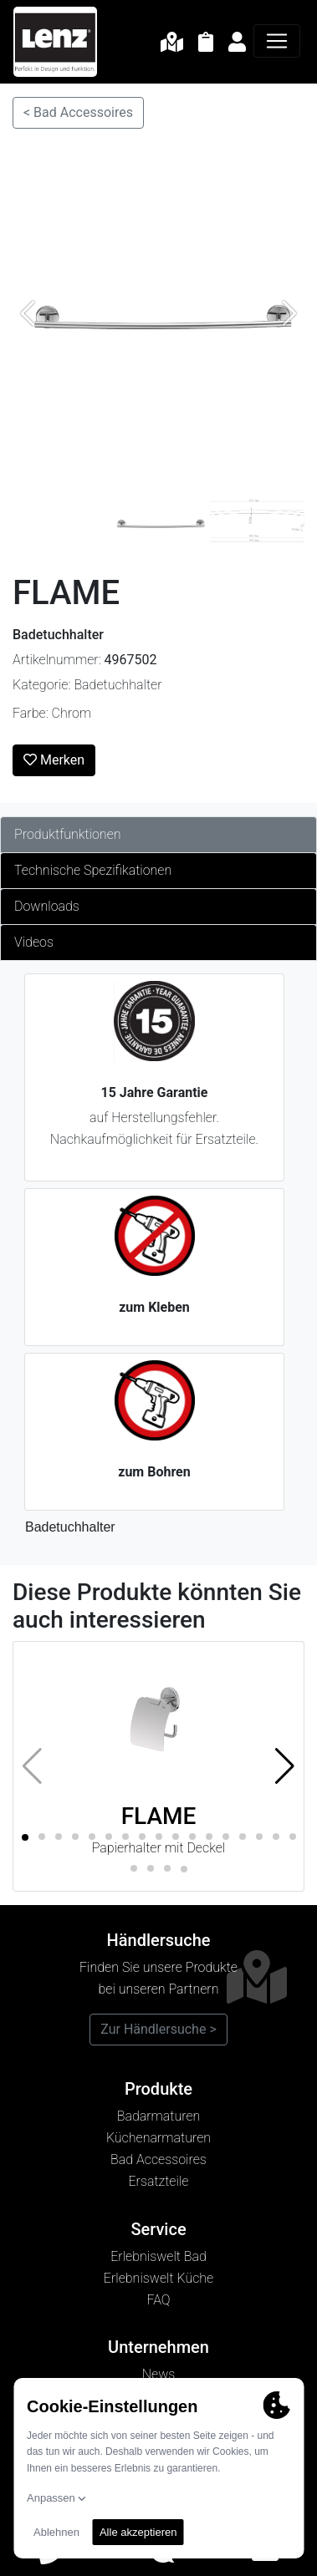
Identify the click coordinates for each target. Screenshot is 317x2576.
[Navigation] (276, 41)
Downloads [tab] (46, 906)
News (159, 2374)
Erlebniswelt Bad (158, 2256)
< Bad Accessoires (78, 112)
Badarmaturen (159, 2116)
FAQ (158, 2300)
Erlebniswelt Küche (158, 2278)
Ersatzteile (159, 2181)
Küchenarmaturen (158, 2138)
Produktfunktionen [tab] (67, 834)
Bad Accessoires (158, 2159)
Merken (53, 760)
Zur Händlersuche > (158, 2029)
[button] (285, 1766)
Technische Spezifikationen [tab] (92, 870)
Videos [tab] (34, 942)
